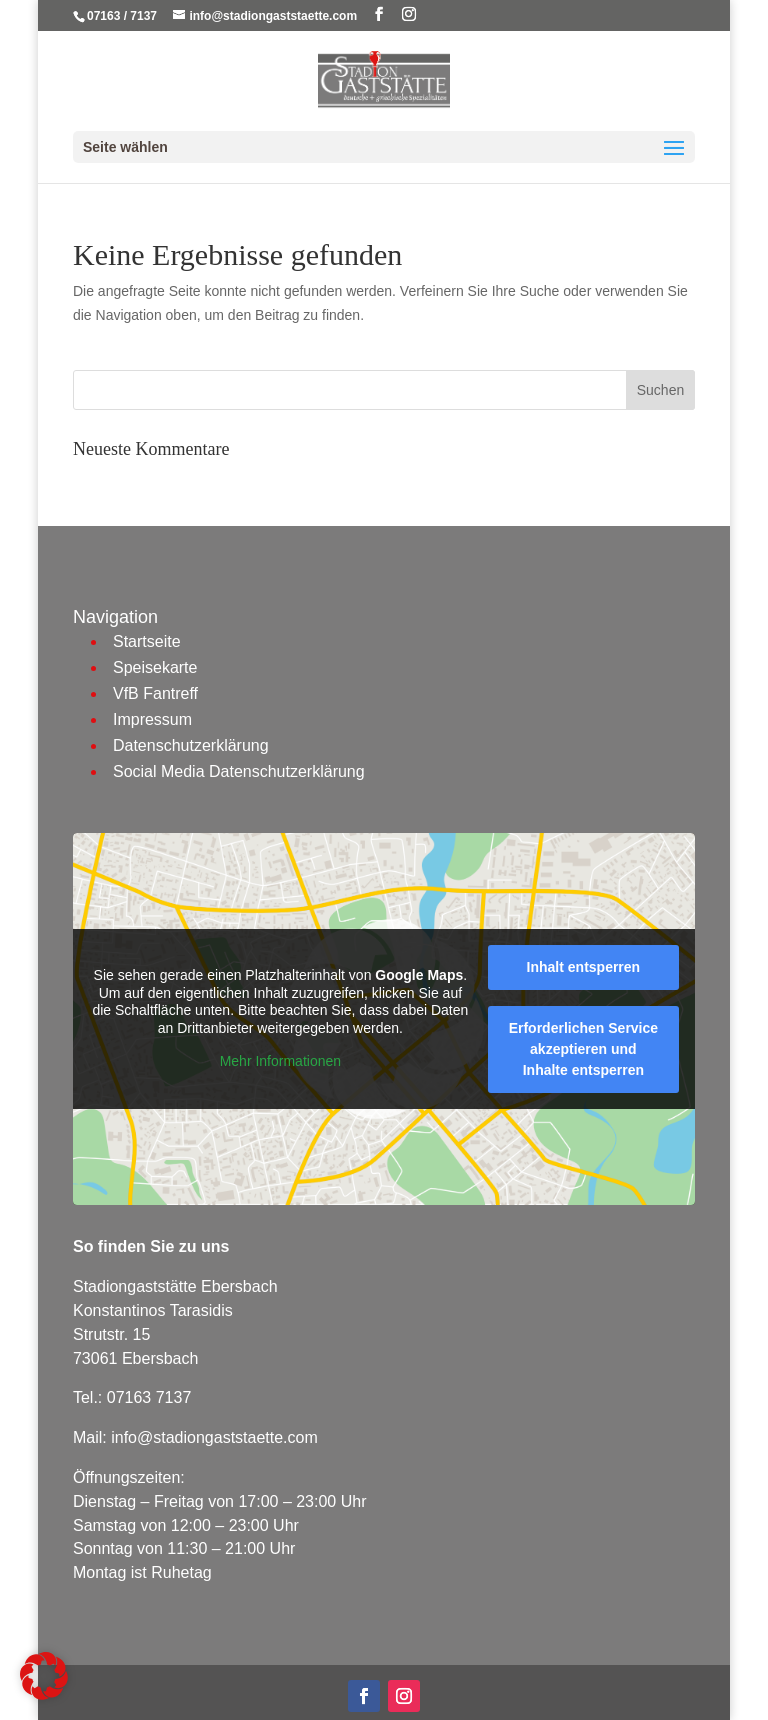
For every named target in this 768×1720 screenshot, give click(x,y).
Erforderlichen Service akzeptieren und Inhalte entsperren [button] (583, 1049)
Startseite (147, 641)
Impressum (152, 719)
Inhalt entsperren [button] (584, 967)
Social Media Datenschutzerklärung (239, 771)
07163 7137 (149, 1397)
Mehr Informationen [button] (280, 1062)
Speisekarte (155, 667)
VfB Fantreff (155, 693)
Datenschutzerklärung (191, 745)
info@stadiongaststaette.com (214, 1437)
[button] (44, 1676)
